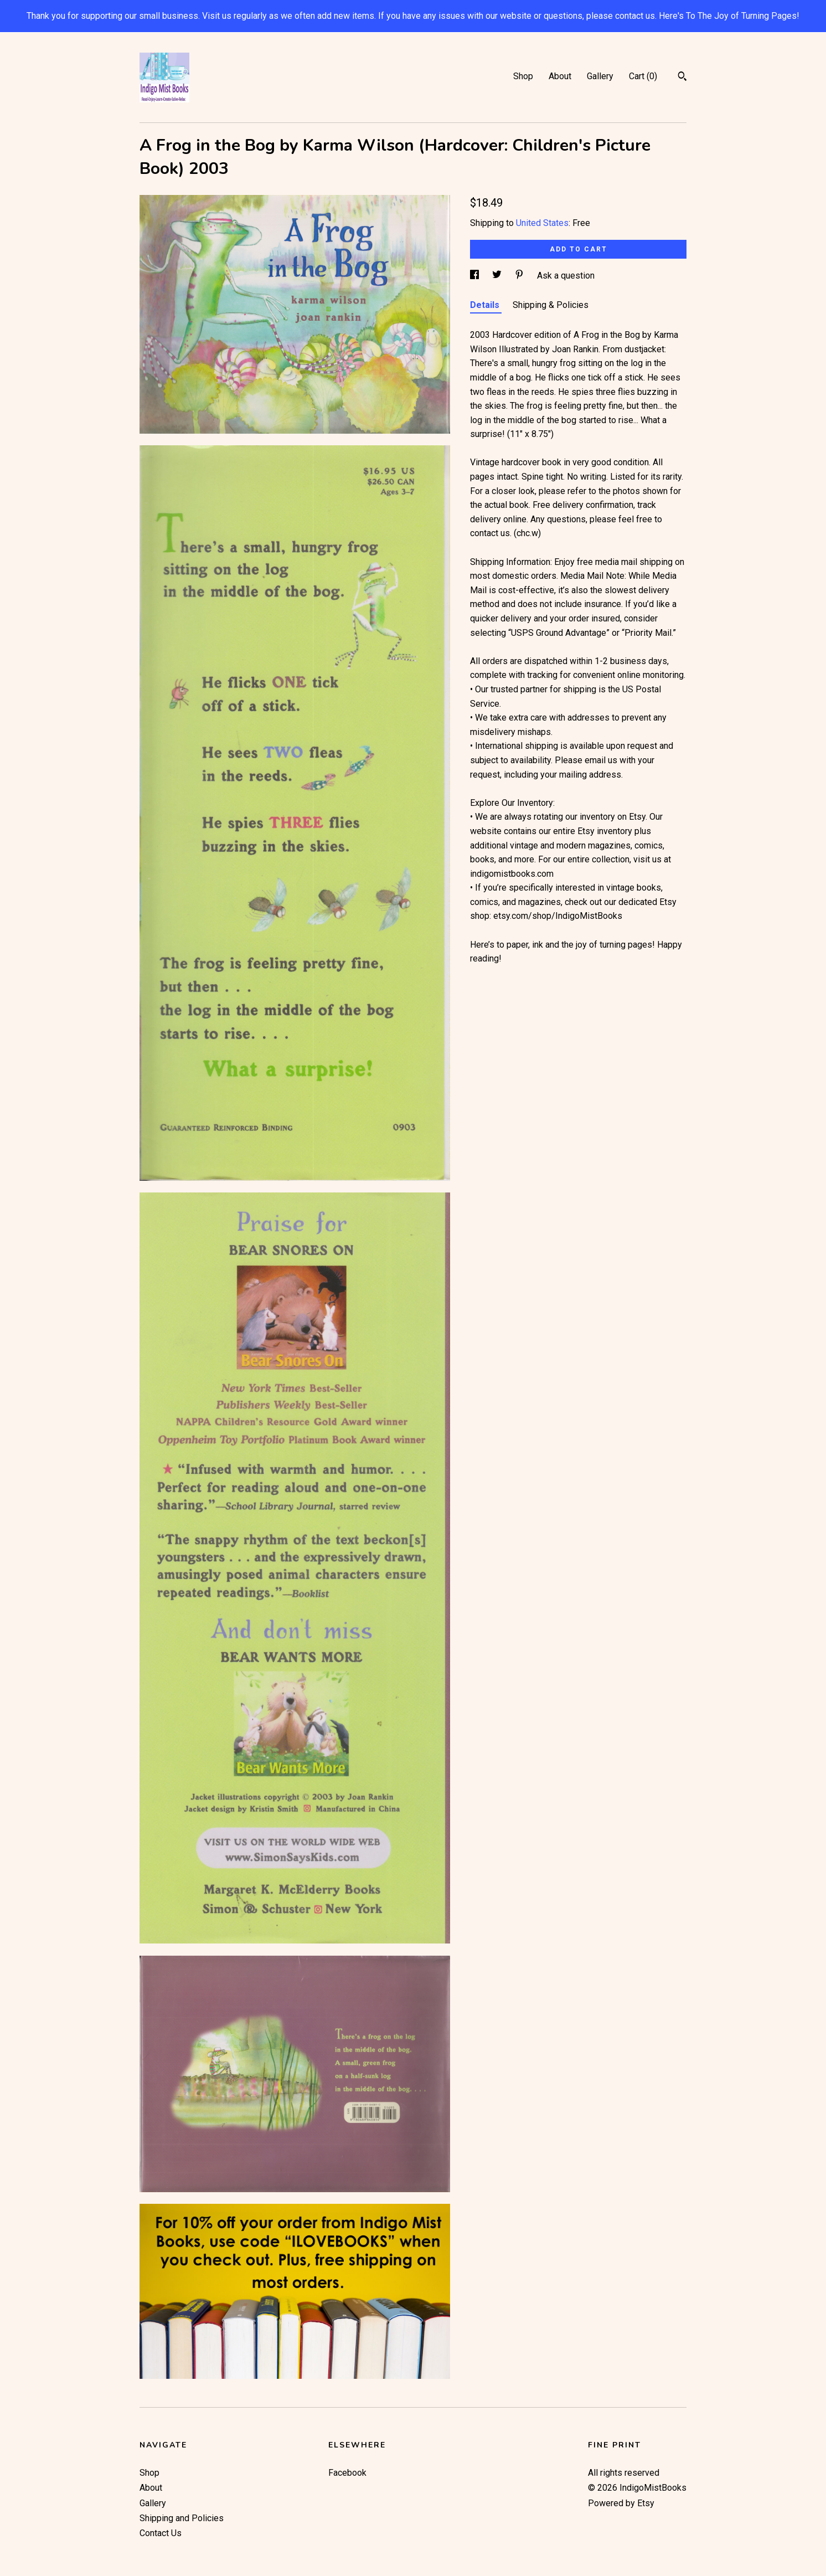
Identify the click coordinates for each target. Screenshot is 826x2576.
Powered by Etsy (621, 2503)
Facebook (347, 2472)
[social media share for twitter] (498, 275)
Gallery (600, 76)
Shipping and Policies (182, 2518)
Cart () (643, 76)
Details (486, 305)
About (560, 76)
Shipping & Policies (550, 305)
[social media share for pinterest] (520, 275)
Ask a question (566, 275)
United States (542, 223)
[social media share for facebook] (475, 275)
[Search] (682, 77)
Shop (523, 76)
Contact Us (161, 2533)
